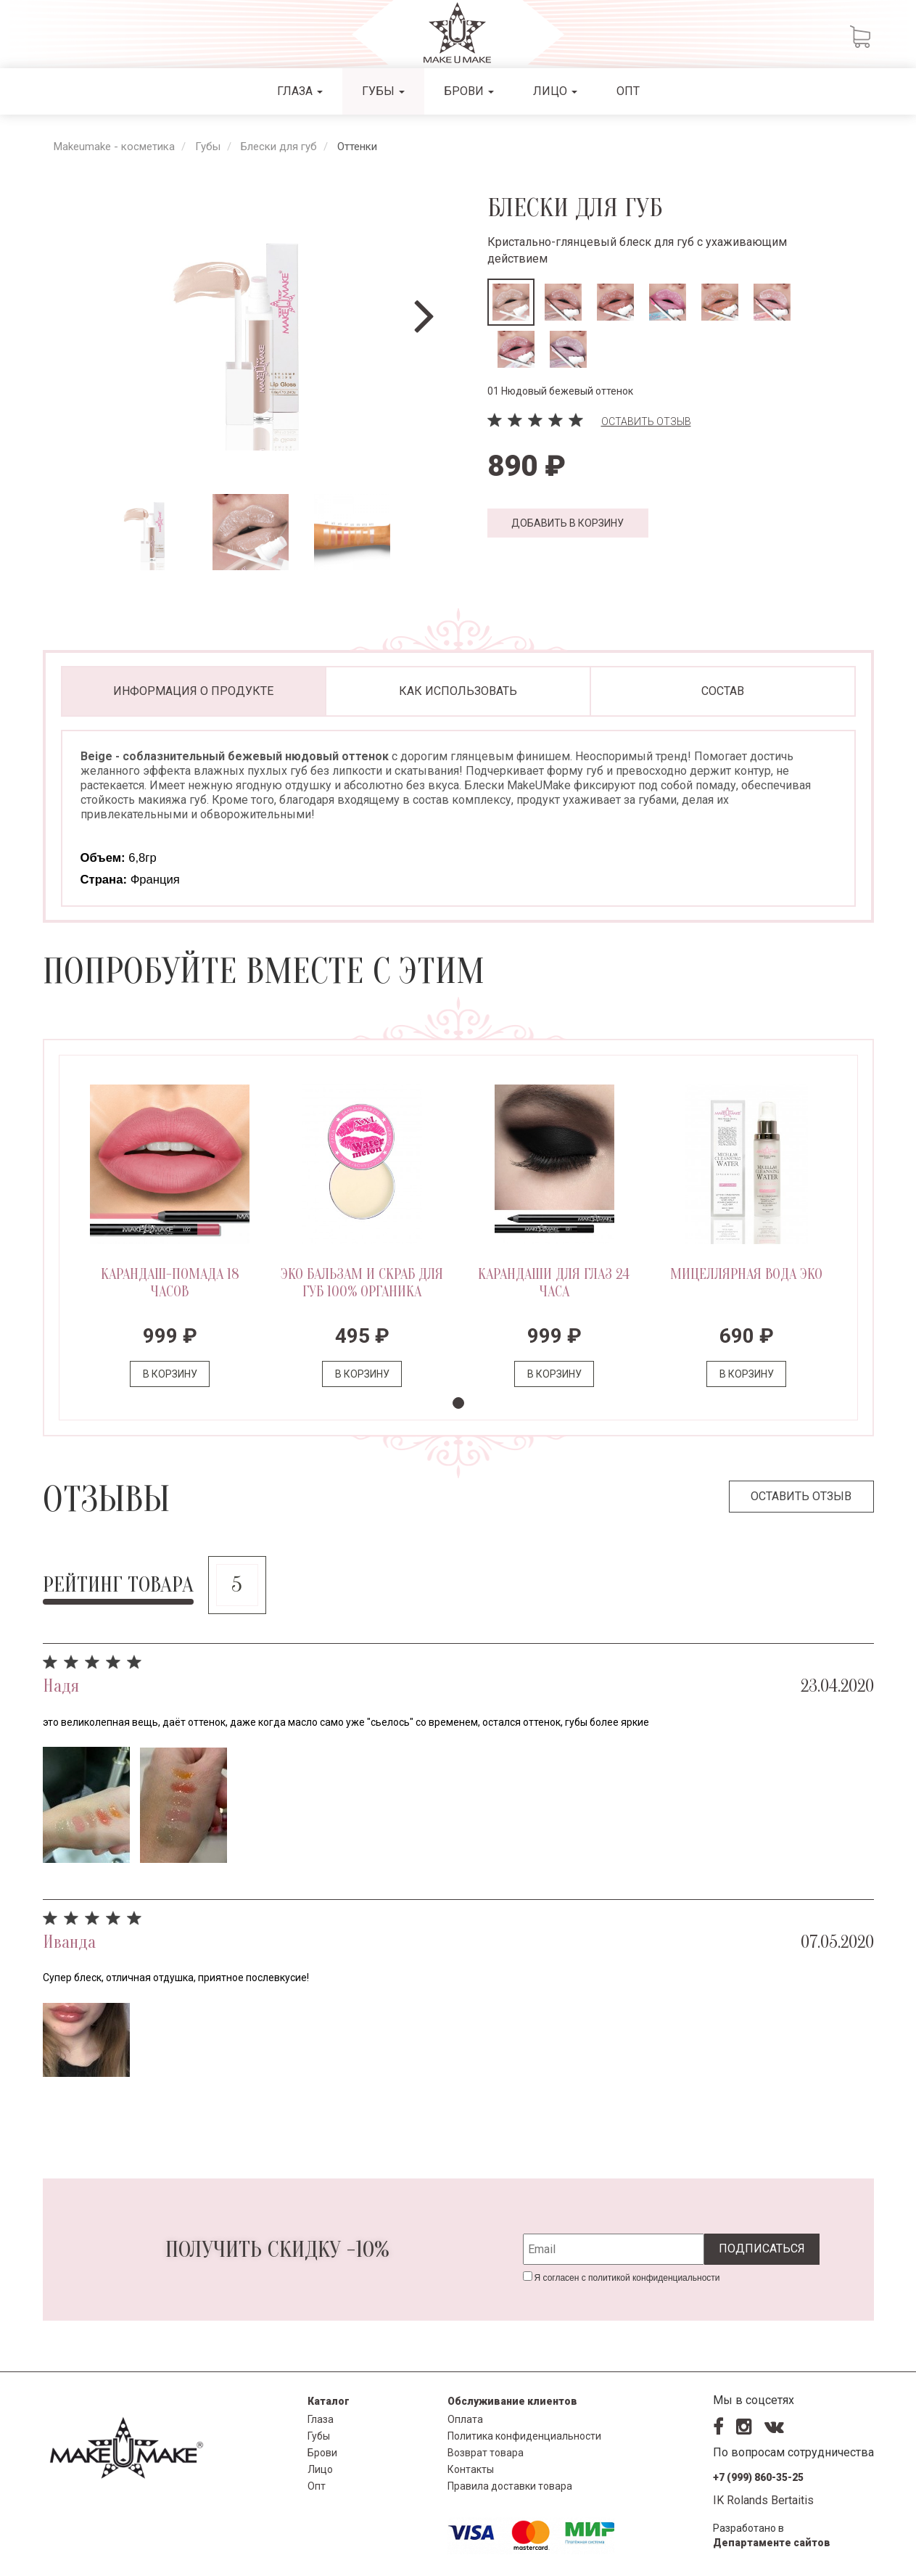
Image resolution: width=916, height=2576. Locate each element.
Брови (469, 91)
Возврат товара (485, 2452)
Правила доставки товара (509, 2486)
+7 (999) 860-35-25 (758, 2477)
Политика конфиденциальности (524, 2436)
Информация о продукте (193, 691)
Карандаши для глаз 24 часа (554, 1283)
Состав (722, 691)
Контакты (470, 2469)
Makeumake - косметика (114, 146)
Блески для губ (279, 146)
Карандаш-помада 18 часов (170, 1283)
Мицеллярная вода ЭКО (746, 1274)
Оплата (465, 2419)
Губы (383, 91)
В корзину (170, 1374)
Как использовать (458, 691)
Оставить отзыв (646, 421)
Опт (628, 91)
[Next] (424, 317)
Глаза (300, 91)
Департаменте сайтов (771, 2542)
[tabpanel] (170, 1237)
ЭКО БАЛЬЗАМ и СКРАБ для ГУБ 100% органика (362, 1283)
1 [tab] (458, 1403)
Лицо (555, 91)
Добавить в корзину (567, 523)
